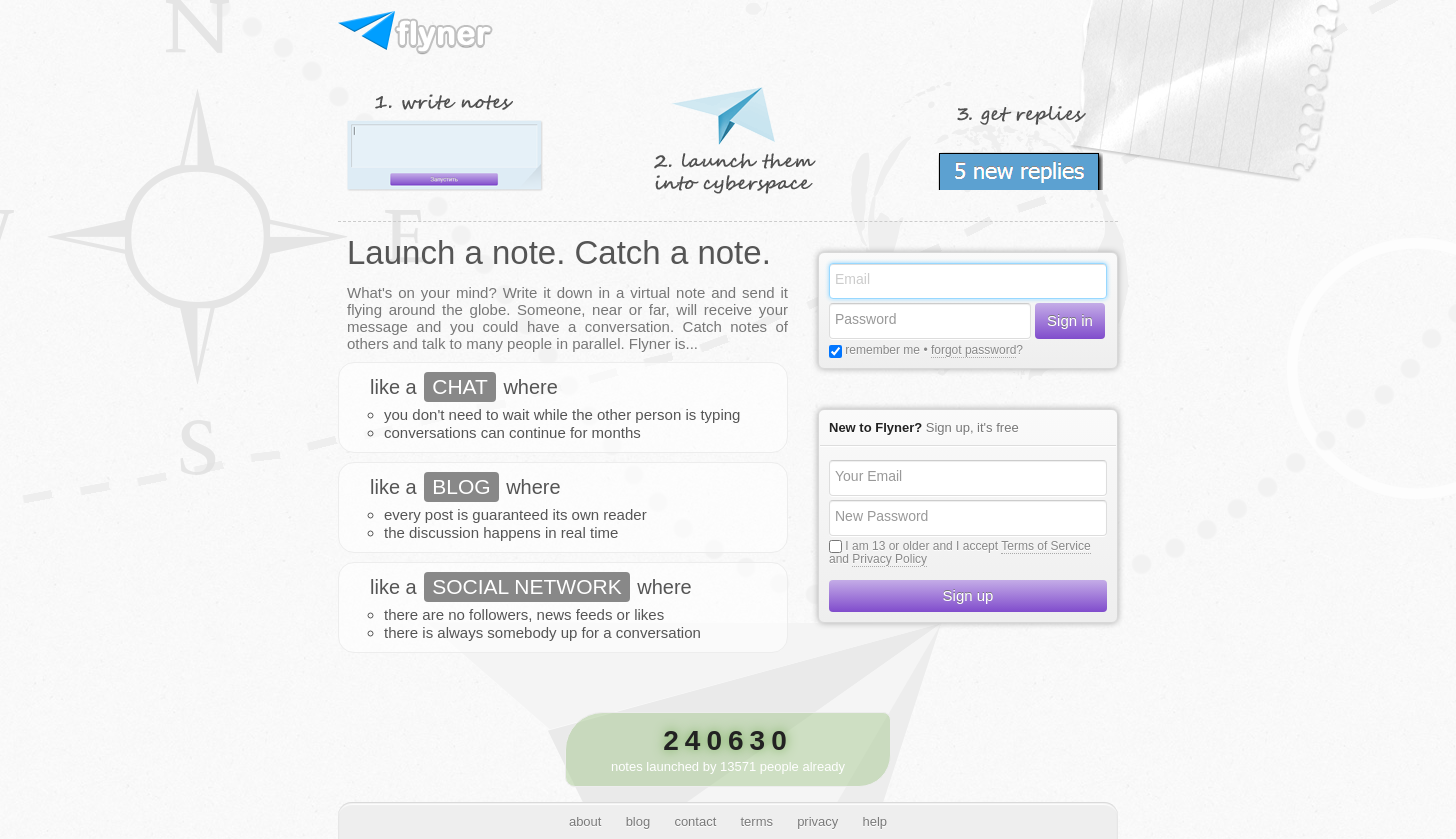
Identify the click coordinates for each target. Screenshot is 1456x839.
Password (865, 319)
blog (638, 821)
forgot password (973, 350)
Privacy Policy (889, 559)
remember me (881, 350)
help (875, 821)
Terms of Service (1045, 546)
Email (852, 279)
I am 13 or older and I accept (921, 546)
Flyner (417, 34)
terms (756, 821)
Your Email (868, 476)
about (585, 821)
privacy (817, 821)
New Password (881, 516)
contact (695, 821)
